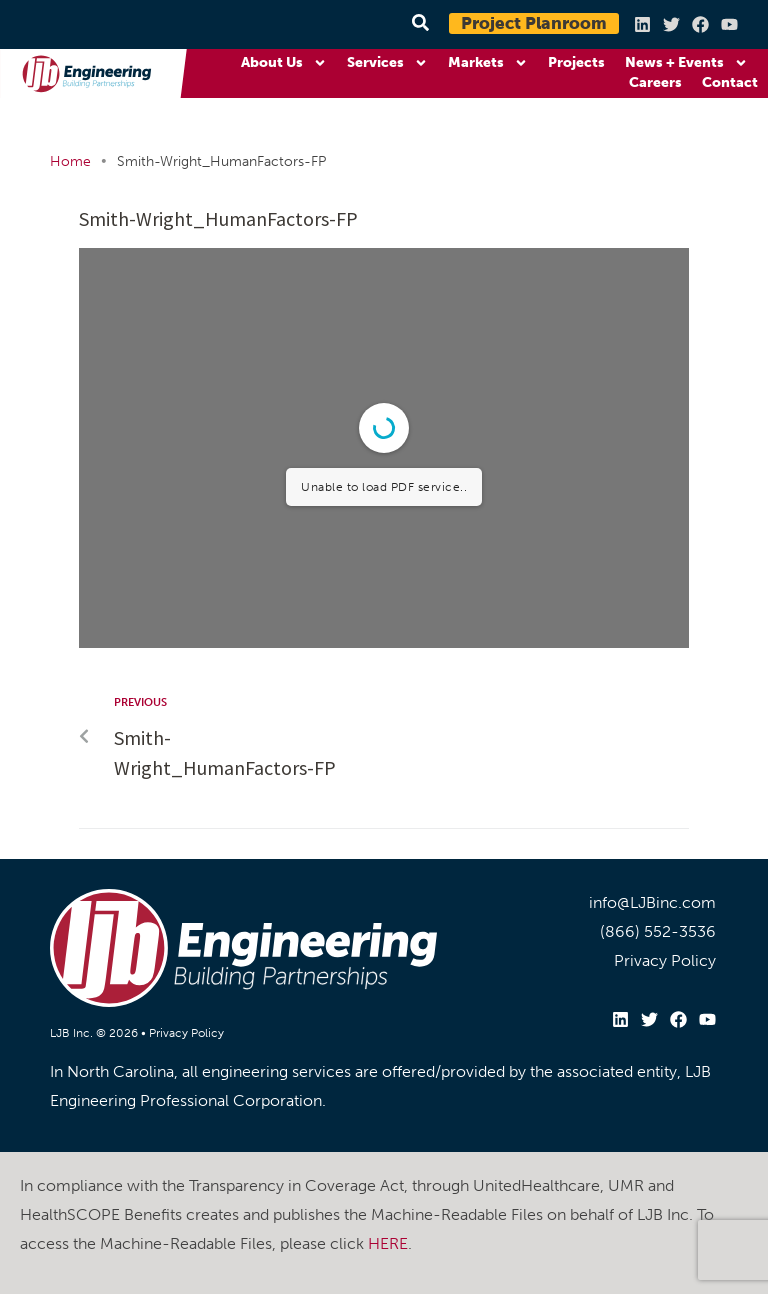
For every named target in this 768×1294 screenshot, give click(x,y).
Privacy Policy (186, 1033)
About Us (284, 63)
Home (70, 161)
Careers (655, 82)
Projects (576, 62)
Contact (730, 82)
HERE (388, 1243)
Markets (488, 63)
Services (387, 63)
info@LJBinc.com (652, 902)
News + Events (686, 63)
